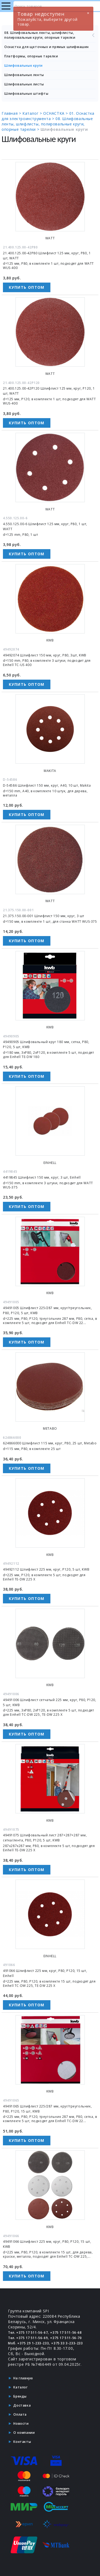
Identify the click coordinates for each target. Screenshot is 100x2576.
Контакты (22, 2441)
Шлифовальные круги (23, 65)
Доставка (22, 2405)
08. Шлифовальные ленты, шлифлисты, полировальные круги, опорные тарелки (50, 35)
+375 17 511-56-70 (66, 2338)
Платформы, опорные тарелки (31, 56)
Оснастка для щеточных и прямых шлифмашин (46, 47)
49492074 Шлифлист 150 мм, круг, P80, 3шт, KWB (44, 655)
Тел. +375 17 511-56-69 (28, 2338)
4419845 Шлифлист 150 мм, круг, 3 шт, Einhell (42, 1177)
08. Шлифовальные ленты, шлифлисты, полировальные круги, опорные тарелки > (47, 124)
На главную (23, 2378)
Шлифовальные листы (24, 84)
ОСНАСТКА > (56, 113)
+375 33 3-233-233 (67, 2343)
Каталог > (32, 113)
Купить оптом (27, 287)
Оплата (20, 2414)
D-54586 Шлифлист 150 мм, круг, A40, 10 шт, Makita (47, 785)
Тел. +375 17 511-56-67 (28, 2332)
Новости (21, 2423)
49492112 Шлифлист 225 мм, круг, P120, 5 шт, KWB (46, 1569)
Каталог (20, 2387)
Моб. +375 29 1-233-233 (28, 2343)
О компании (24, 2432)
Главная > (12, 113)
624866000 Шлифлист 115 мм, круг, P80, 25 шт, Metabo (50, 1443)
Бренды (20, 2396)
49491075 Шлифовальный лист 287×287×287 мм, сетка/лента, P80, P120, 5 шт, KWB (45, 1837)
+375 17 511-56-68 (66, 2332)
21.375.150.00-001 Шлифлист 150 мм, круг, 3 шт (43, 916)
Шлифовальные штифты (26, 93)
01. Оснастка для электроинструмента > (48, 116)
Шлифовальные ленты (24, 75)
